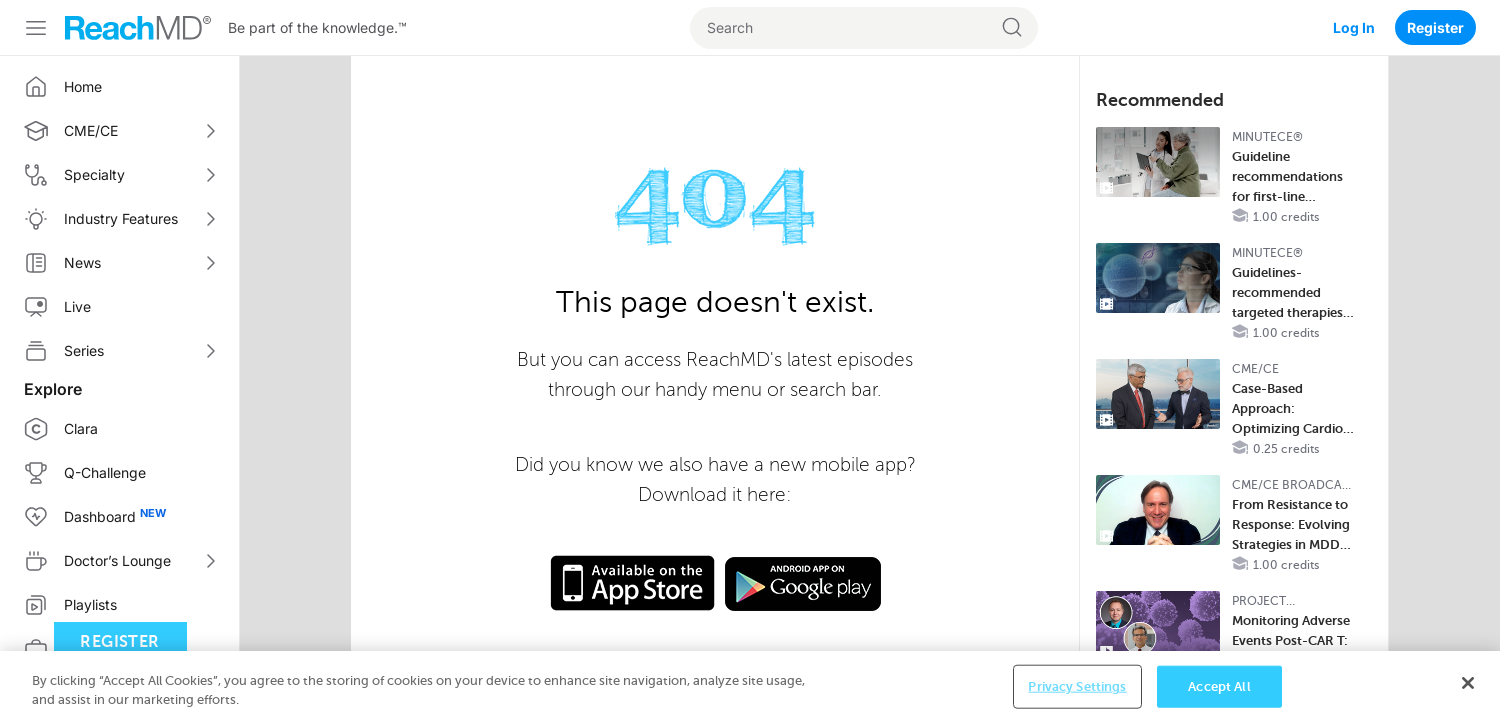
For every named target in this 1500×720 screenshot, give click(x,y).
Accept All (1219, 691)
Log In (1354, 27)
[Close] (1468, 689)
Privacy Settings (1077, 691)
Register (1435, 27)
